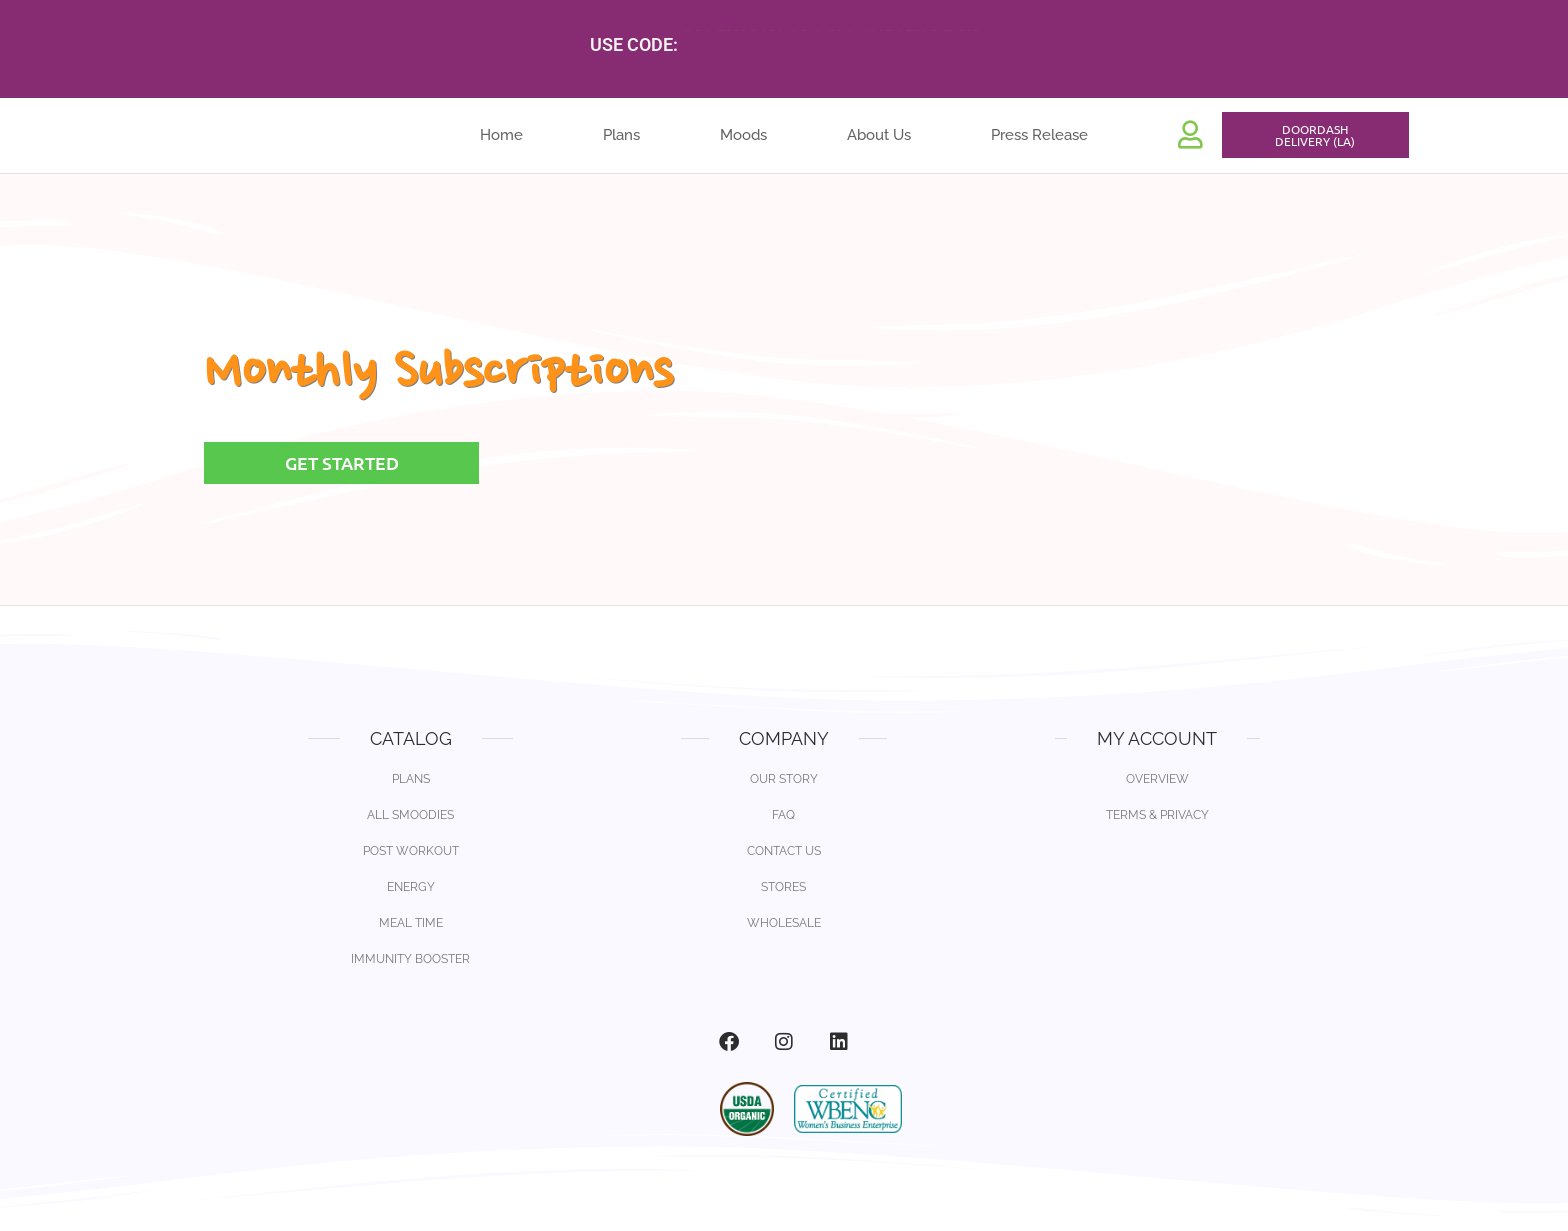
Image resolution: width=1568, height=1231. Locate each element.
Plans (621, 140)
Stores (783, 887)
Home (501, 140)
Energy (411, 887)
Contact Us (784, 851)
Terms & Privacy (1157, 815)
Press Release (1039, 140)
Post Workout (411, 851)
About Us (879, 140)
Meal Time (411, 923)
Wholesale (784, 923)
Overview (1157, 779)
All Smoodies (410, 815)
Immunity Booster (410, 959)
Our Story (784, 779)
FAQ (783, 815)
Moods (743, 140)
